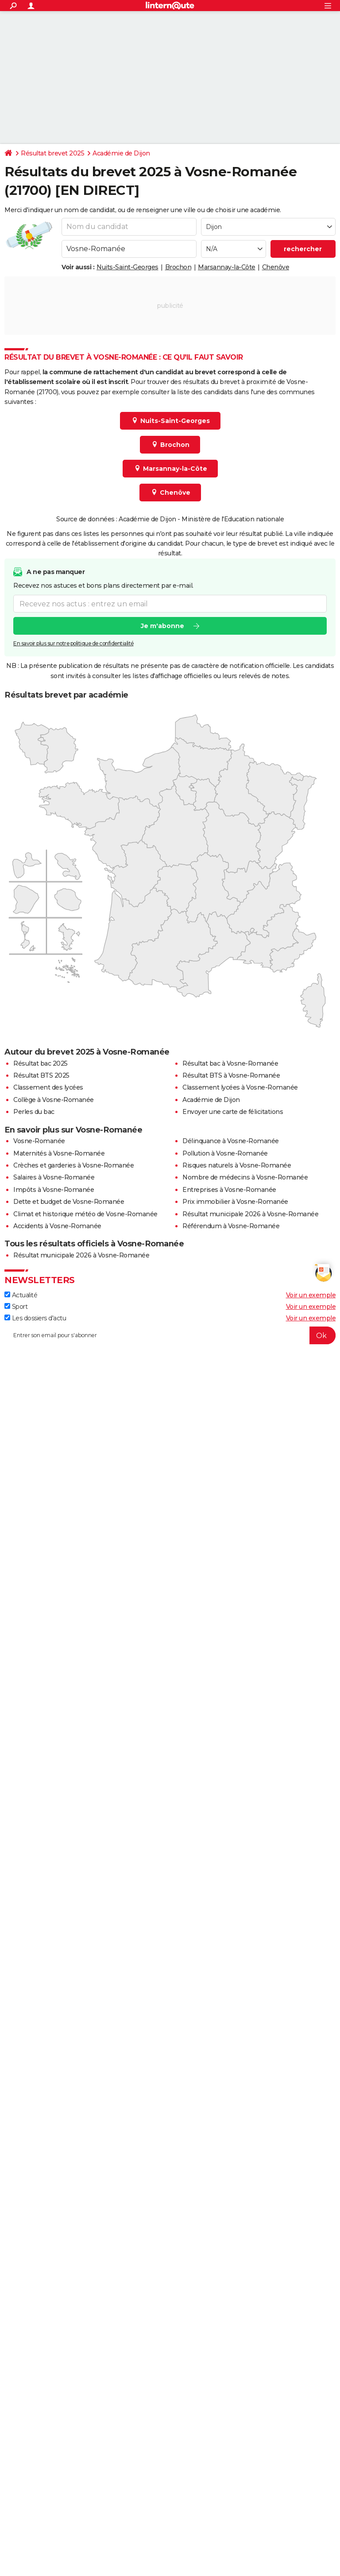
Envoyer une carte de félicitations (232, 1112)
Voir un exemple (311, 1295)
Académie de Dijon (121, 153)
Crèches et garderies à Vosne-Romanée (73, 1165)
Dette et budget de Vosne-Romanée (68, 1202)
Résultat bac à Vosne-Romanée (230, 1063)
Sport (15, 1307)
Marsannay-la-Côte (226, 267)
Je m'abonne (162, 626)
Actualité (20, 1295)
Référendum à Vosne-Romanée (230, 1226)
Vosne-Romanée (39, 1141)
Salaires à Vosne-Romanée (53, 1177)
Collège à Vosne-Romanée (53, 1100)
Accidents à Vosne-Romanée (57, 1226)
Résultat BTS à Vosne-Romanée (231, 1075)
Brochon (178, 267)
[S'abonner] (170, 1335)
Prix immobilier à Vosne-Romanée (235, 1202)
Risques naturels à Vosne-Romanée (236, 1165)
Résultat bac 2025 (40, 1063)
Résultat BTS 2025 (41, 1075)
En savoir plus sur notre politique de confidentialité (73, 643)
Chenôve (276, 267)
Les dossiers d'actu (35, 1318)
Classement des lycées (48, 1087)
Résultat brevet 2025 (52, 153)
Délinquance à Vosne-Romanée (230, 1141)
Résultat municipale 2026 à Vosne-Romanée (250, 1214)
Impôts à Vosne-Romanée (53, 1190)
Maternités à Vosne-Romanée (58, 1153)
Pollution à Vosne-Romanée (225, 1153)
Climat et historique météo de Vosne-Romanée (85, 1214)
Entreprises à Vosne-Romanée (229, 1190)
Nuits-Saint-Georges (127, 267)
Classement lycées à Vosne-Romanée (240, 1087)
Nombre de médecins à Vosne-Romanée (245, 1177)
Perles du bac (33, 1112)
